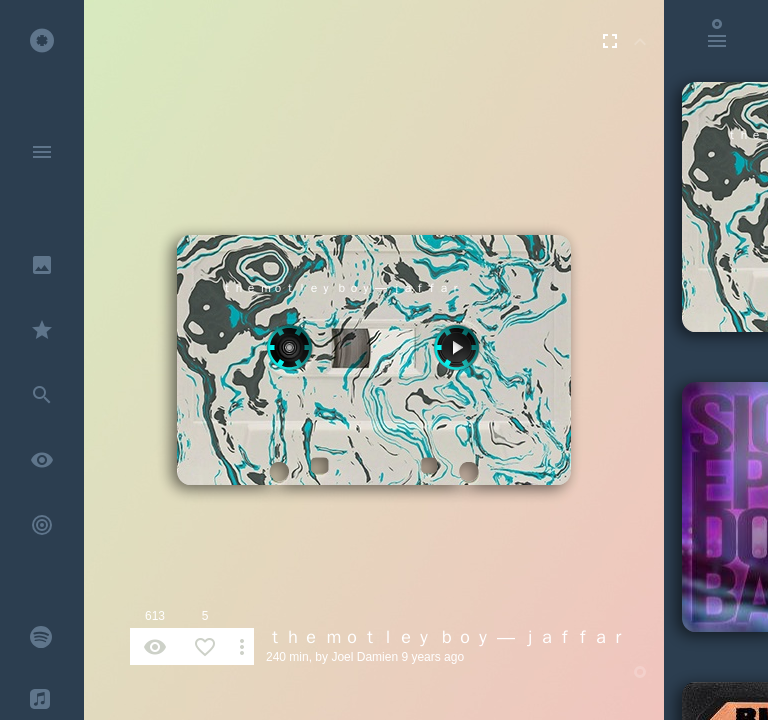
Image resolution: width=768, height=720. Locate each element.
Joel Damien (364, 657)
